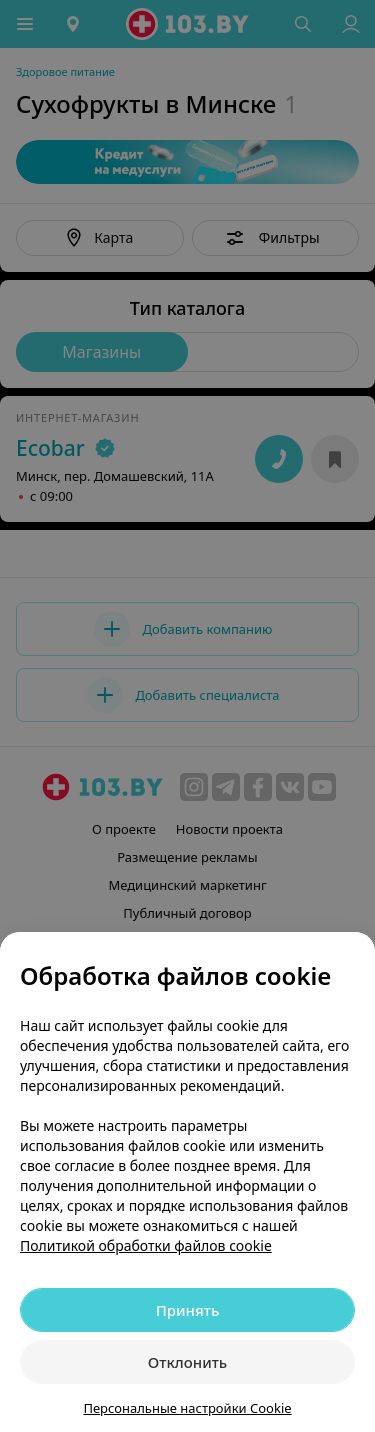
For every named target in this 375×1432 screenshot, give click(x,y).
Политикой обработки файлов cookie (146, 1245)
